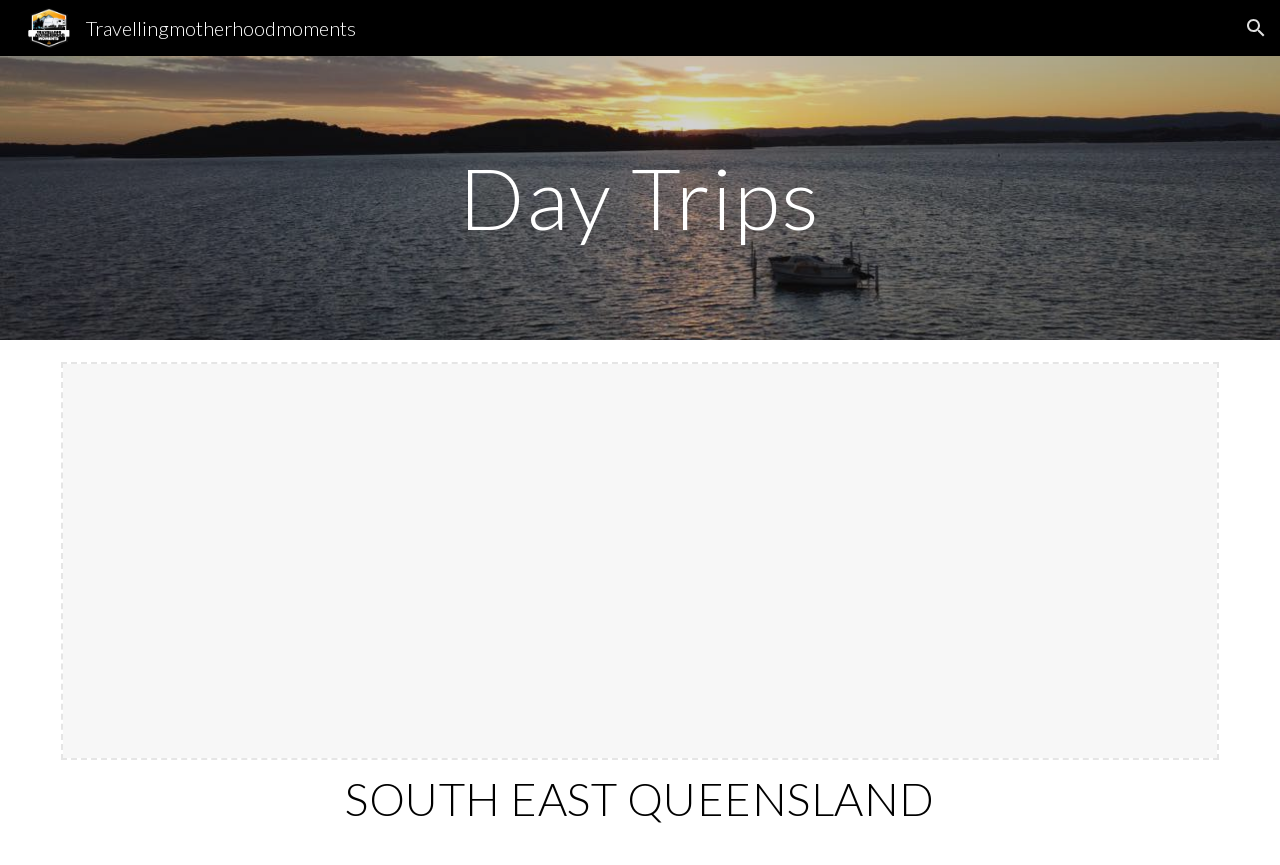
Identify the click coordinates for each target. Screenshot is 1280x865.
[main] (640, 197)
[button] (1256, 28)
